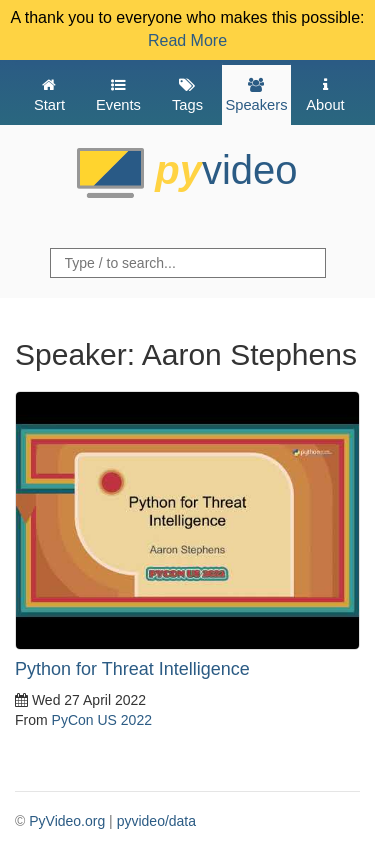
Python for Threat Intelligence (132, 669)
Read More (187, 40)
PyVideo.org (67, 821)
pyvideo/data (156, 821)
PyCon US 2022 (102, 720)
